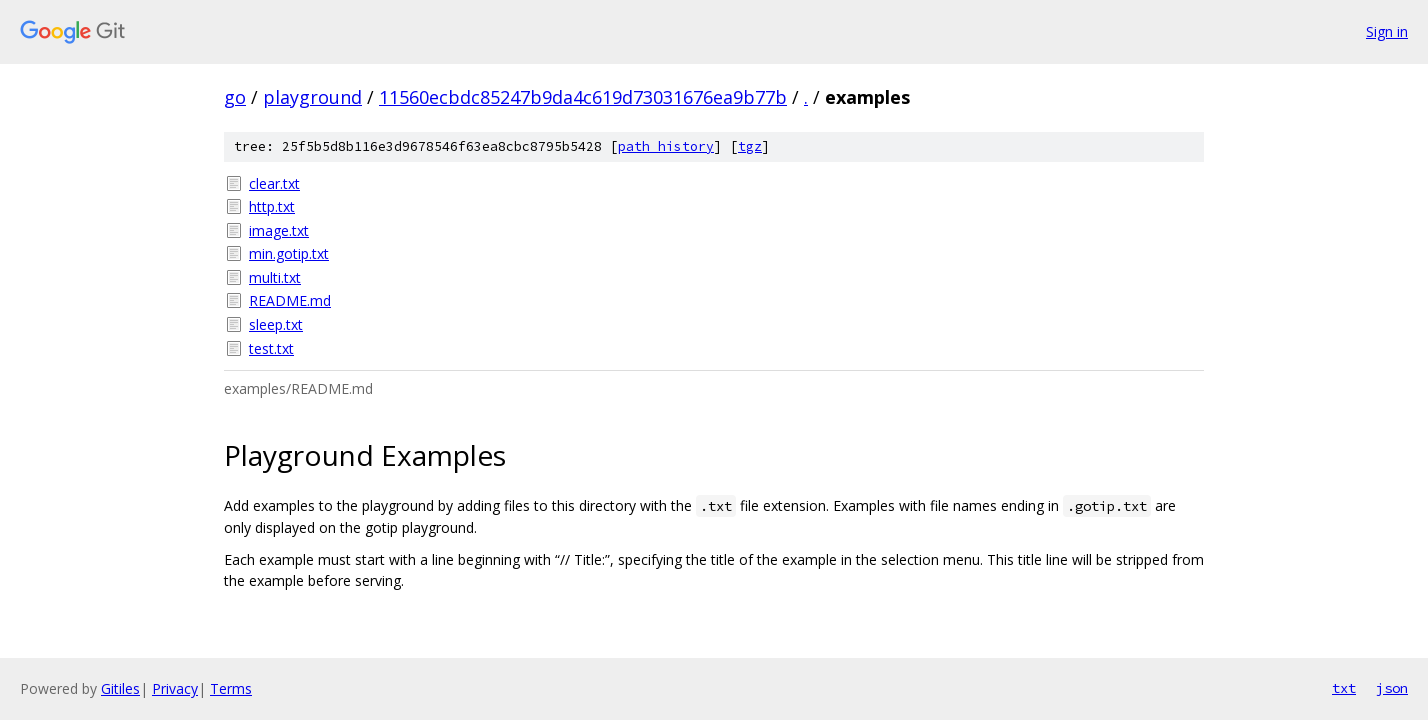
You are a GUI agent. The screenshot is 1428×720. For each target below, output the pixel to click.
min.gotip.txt (289, 253)
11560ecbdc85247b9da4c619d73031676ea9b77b (583, 97)
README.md (290, 300)
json (1392, 688)
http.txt (272, 206)
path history (666, 146)
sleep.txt (276, 324)
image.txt (279, 230)
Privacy (175, 688)
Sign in (1387, 31)
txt (1344, 688)
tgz (750, 146)
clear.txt (274, 183)
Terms (231, 688)
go (235, 97)
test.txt (271, 348)
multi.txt (275, 277)
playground (312, 97)
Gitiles (120, 688)
